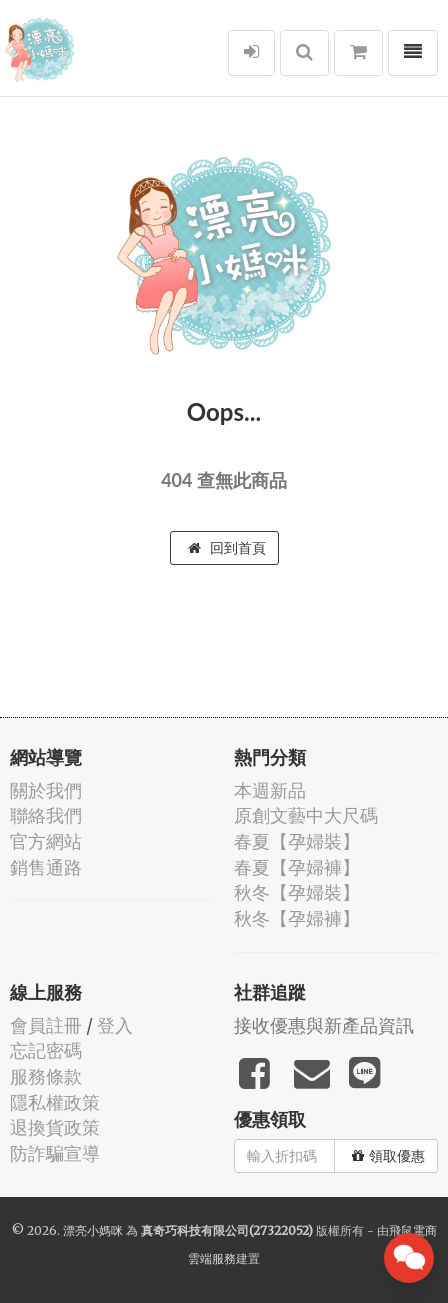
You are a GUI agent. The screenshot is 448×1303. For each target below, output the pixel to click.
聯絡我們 (46, 815)
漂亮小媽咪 (93, 1230)
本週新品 (270, 790)
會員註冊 (46, 1025)
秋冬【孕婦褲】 (297, 918)
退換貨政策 (55, 1127)
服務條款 (46, 1076)
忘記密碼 (46, 1050)
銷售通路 (46, 867)
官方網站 (46, 841)
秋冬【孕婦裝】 (297, 892)
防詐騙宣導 (55, 1153)
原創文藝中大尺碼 (306, 815)
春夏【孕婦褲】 (297, 867)
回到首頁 (227, 548)
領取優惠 (388, 1156)
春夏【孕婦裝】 (297, 841)
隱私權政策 (55, 1102)
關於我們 (46, 790)
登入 (115, 1025)
